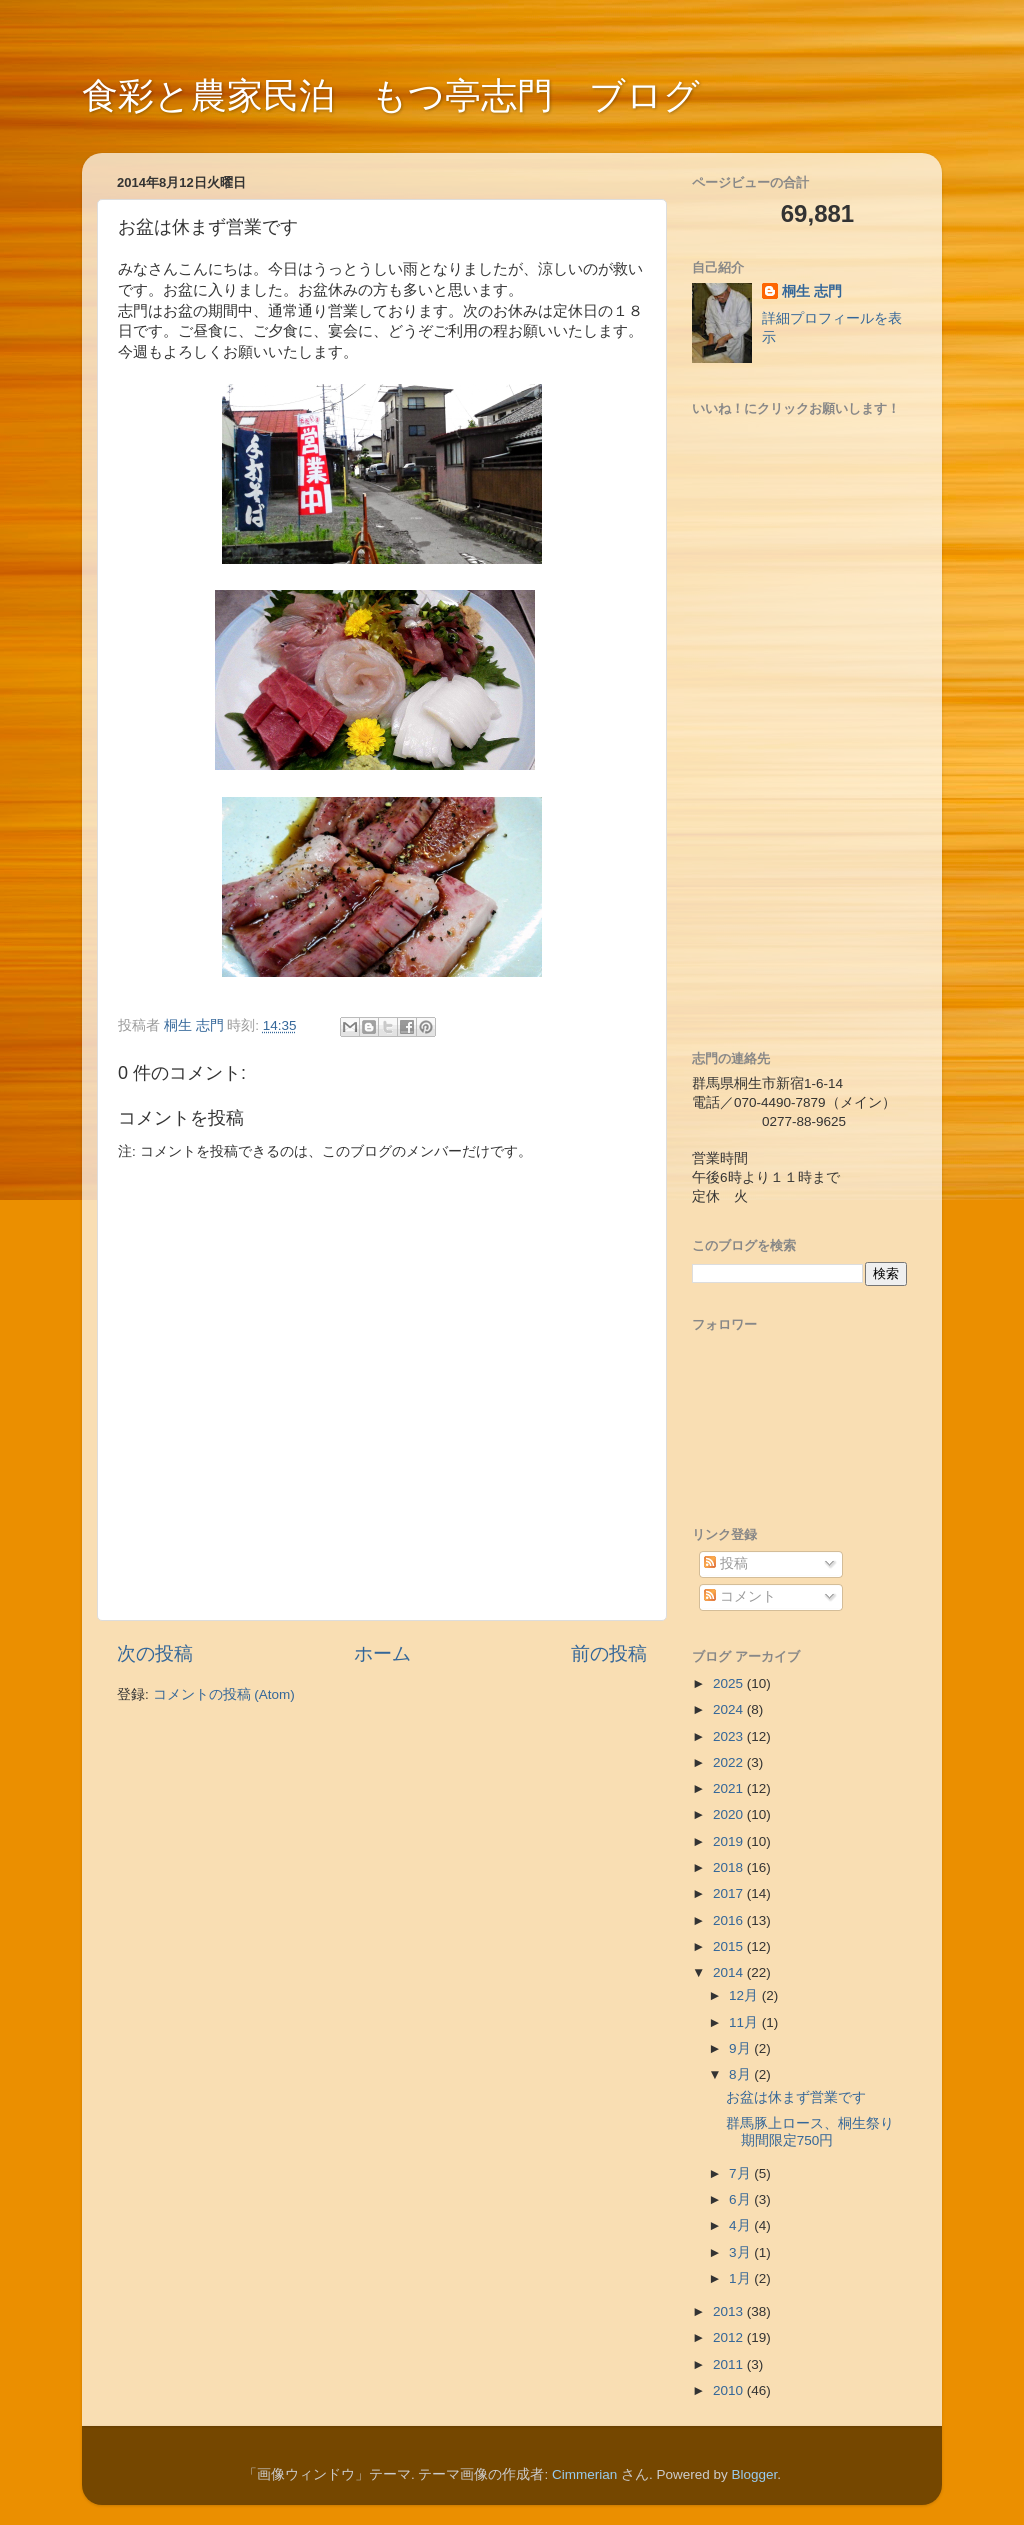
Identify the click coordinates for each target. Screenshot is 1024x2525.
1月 (741, 2278)
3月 (741, 2252)
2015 (730, 1946)
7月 (741, 2173)
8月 (741, 2074)
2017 (730, 1893)
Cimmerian (584, 2474)
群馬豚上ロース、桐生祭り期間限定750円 (810, 2131)
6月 (741, 2199)
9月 (741, 2048)
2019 (730, 1841)
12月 (745, 1995)
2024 (730, 1709)
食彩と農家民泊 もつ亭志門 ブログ (391, 95)
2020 (730, 1814)
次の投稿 (155, 1653)
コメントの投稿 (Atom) (224, 1694)
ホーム (382, 1653)
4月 (741, 2225)
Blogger (755, 2474)
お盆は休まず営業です (796, 2097)
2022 (730, 1762)
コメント (740, 1596)
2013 (730, 2311)
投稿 (726, 1563)
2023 (730, 1736)
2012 (730, 2337)
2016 (730, 1920)
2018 (730, 1867)
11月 (745, 2022)
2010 (730, 2390)
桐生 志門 (812, 291)
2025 (730, 1683)
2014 (730, 1972)
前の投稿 (609, 1653)
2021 (730, 1788)
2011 (730, 2364)
